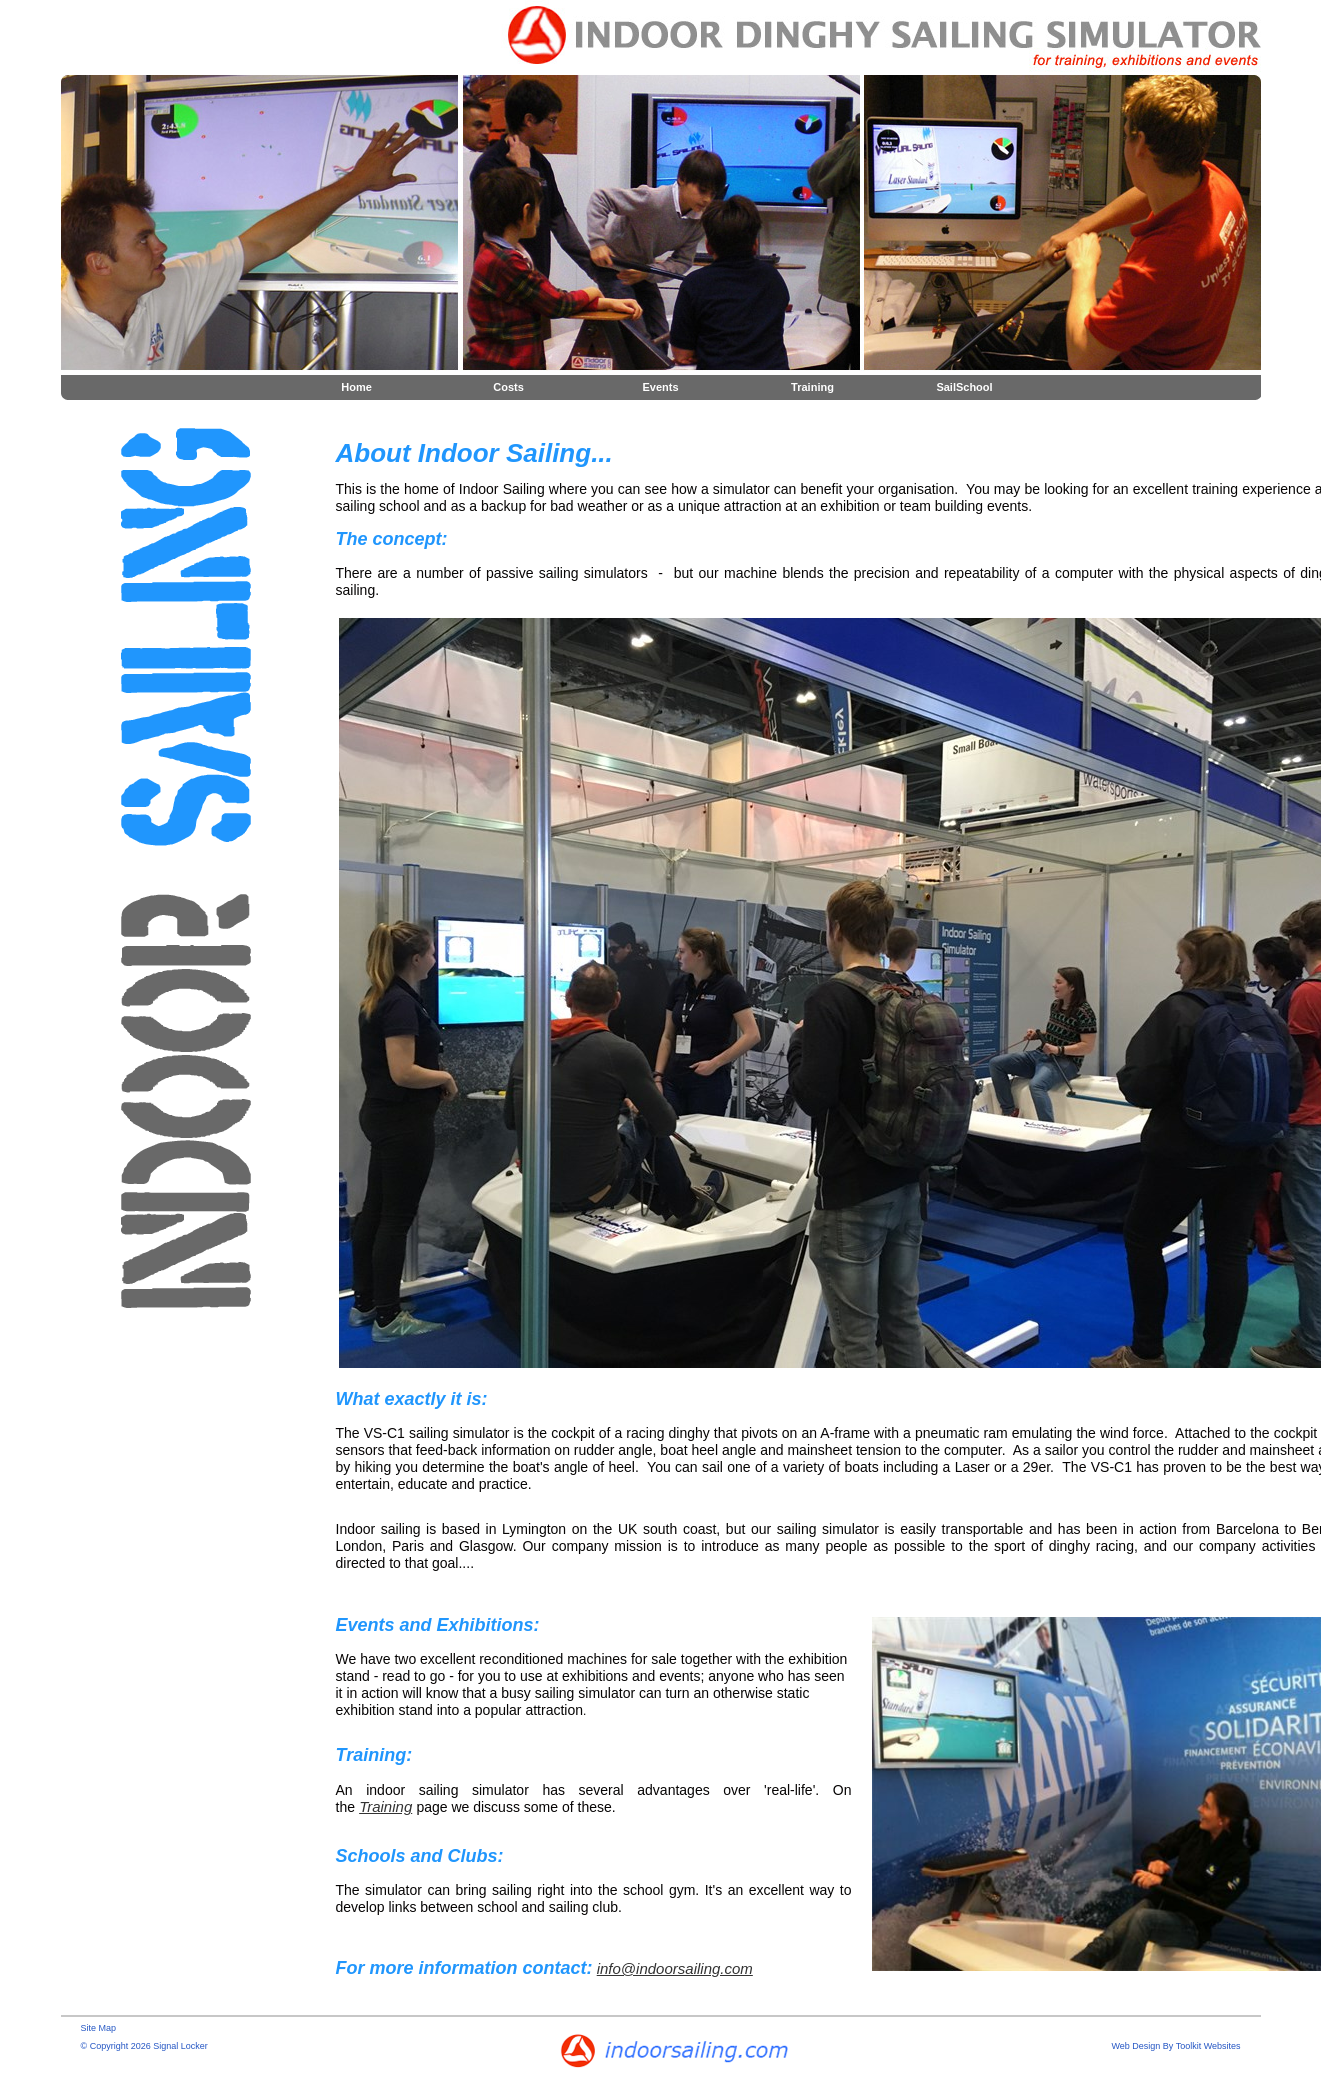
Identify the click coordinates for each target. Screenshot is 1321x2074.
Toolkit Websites (1208, 2046)
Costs (508, 387)
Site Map (99, 2028)
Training (812, 387)
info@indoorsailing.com (675, 1968)
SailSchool (964, 387)
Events (660, 387)
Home (356, 387)
